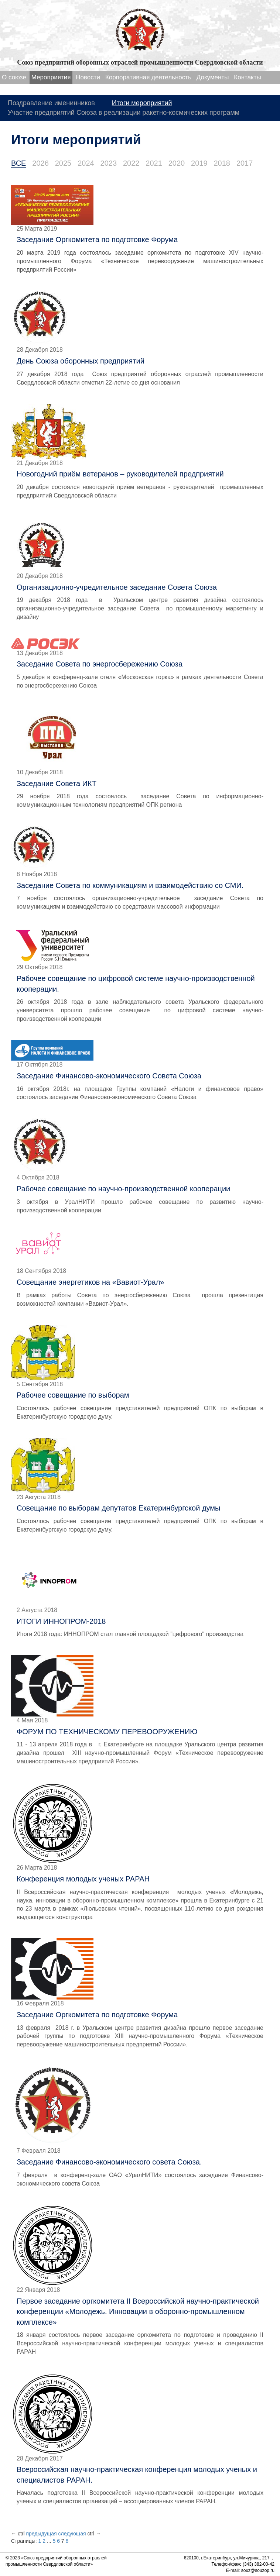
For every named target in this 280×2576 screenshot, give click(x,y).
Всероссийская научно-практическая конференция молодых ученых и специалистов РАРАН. (137, 2474)
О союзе (14, 77)
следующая (72, 2534)
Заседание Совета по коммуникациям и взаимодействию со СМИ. (130, 885)
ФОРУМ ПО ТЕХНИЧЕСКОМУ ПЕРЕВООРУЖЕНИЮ (107, 1732)
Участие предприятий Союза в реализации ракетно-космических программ (123, 112)
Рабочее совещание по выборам (73, 1395)
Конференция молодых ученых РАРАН (83, 1879)
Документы (213, 77)
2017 (244, 163)
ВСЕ (18, 163)
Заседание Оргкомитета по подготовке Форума (97, 239)
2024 (86, 163)
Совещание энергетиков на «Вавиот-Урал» (90, 1282)
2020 (176, 163)
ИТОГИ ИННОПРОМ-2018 (61, 1621)
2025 (63, 163)
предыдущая (41, 2534)
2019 (199, 163)
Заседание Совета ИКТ (56, 783)
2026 (40, 163)
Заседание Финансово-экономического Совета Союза (109, 1076)
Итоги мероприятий (142, 103)
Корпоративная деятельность (148, 77)
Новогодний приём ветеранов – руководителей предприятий (120, 474)
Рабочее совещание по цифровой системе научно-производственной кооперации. (136, 983)
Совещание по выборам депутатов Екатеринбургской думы (118, 1508)
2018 (222, 163)
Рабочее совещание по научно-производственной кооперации (123, 1189)
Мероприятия (51, 77)
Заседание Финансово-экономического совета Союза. (109, 2162)
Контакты (247, 77)
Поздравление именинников (51, 103)
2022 (131, 163)
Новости (88, 77)
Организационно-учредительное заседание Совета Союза (117, 587)
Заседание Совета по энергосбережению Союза (99, 664)
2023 (108, 163)
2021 (154, 163)
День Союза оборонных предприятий (80, 361)
